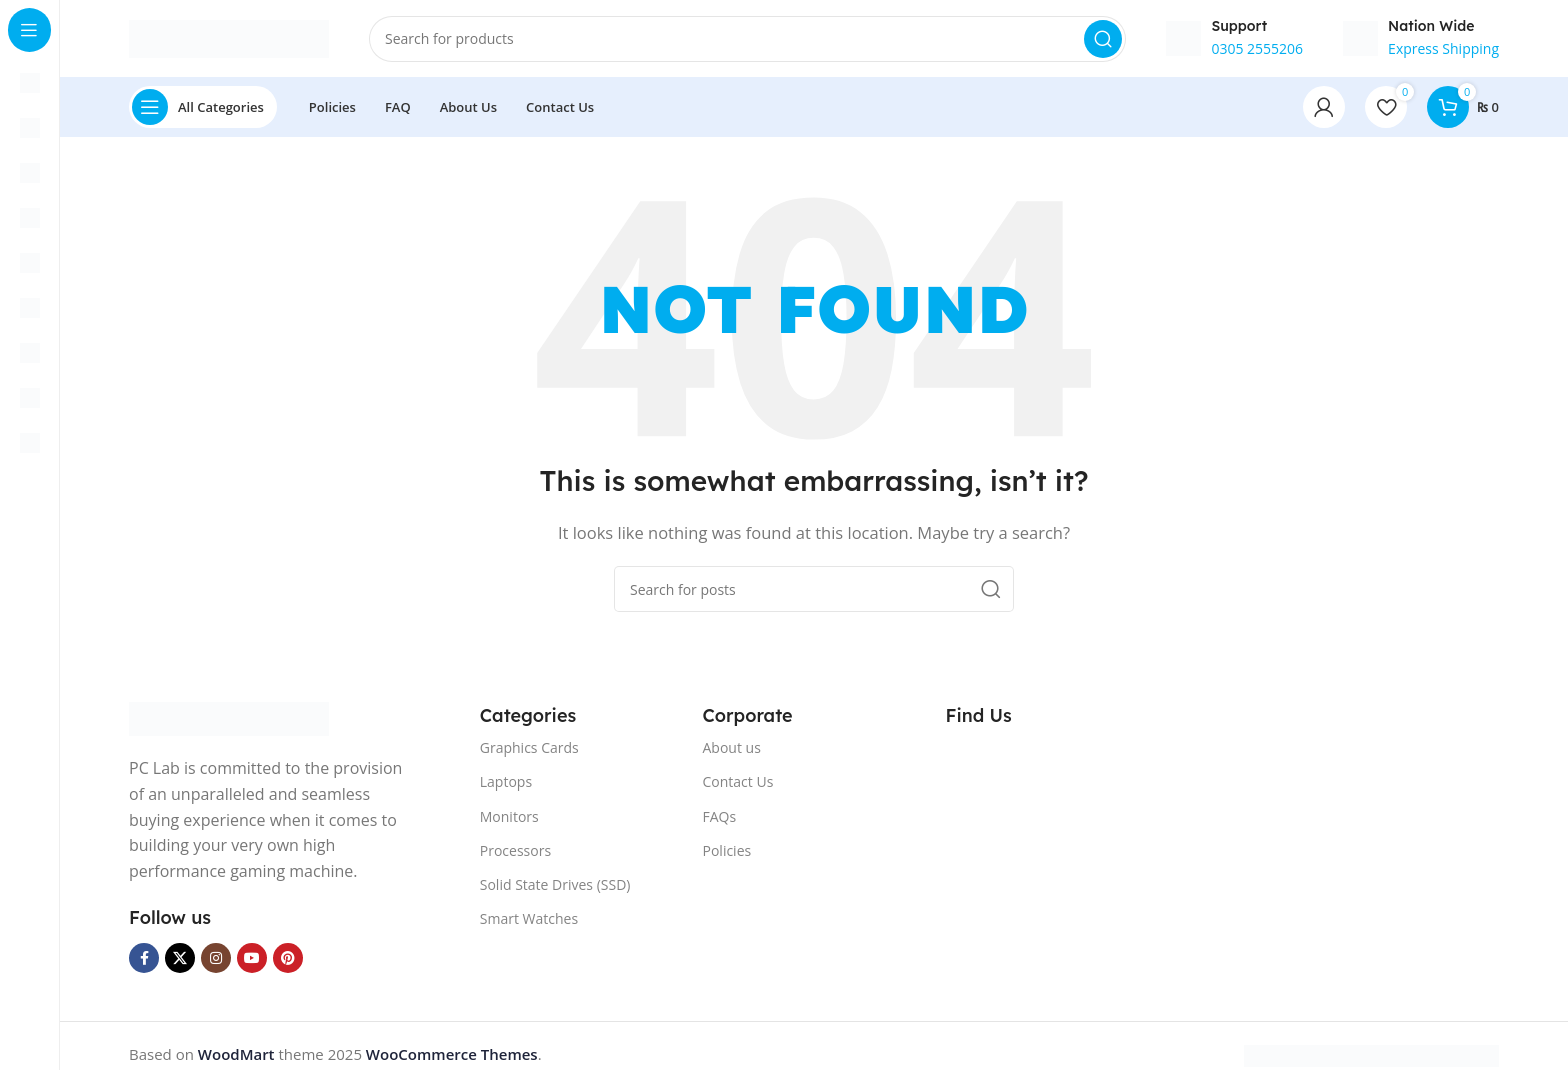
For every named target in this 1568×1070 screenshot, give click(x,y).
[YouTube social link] (252, 961)
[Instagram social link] (216, 961)
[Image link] (229, 720)
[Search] (747, 40)
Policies (727, 852)
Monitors (509, 818)
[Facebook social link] (144, 961)
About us (732, 750)
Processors (515, 852)
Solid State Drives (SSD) (555, 887)
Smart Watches (529, 921)
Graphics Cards (529, 750)
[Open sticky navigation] (203, 110)
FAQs (720, 818)
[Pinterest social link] (288, 961)
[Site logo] (229, 38)
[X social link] (180, 961)
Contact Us (738, 784)
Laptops (506, 784)
